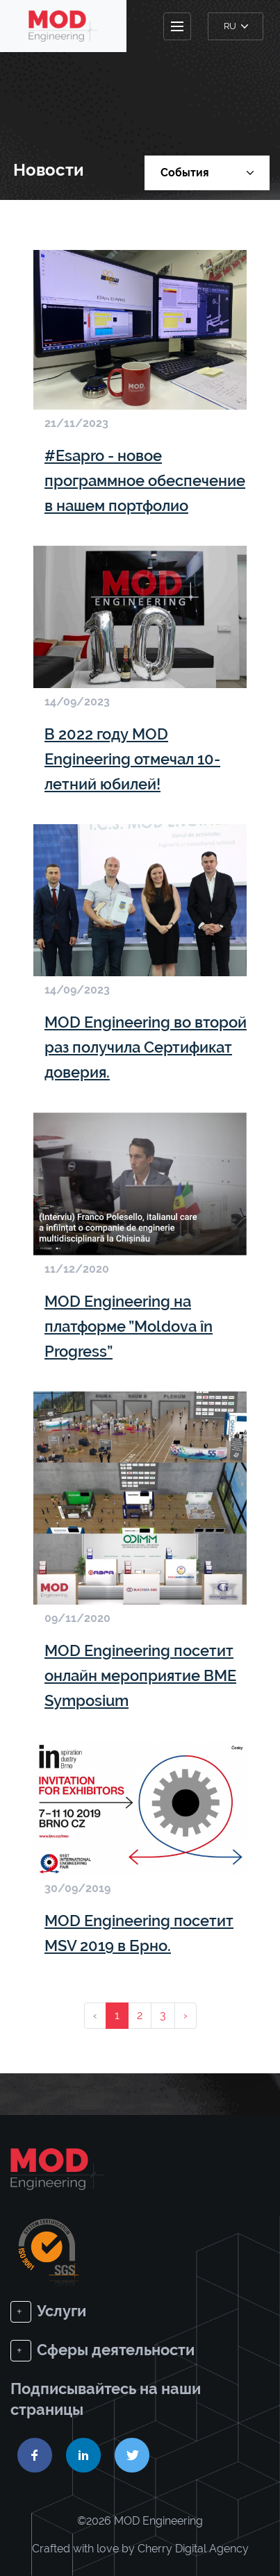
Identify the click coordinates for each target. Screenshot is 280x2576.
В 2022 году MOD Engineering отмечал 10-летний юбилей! (132, 759)
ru (236, 26)
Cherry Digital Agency (193, 2548)
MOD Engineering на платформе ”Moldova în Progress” (128, 1326)
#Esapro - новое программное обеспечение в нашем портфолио (144, 480)
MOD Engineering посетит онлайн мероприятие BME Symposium (140, 1675)
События (207, 172)
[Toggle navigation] (177, 26)
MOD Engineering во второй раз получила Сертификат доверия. (145, 1047)
